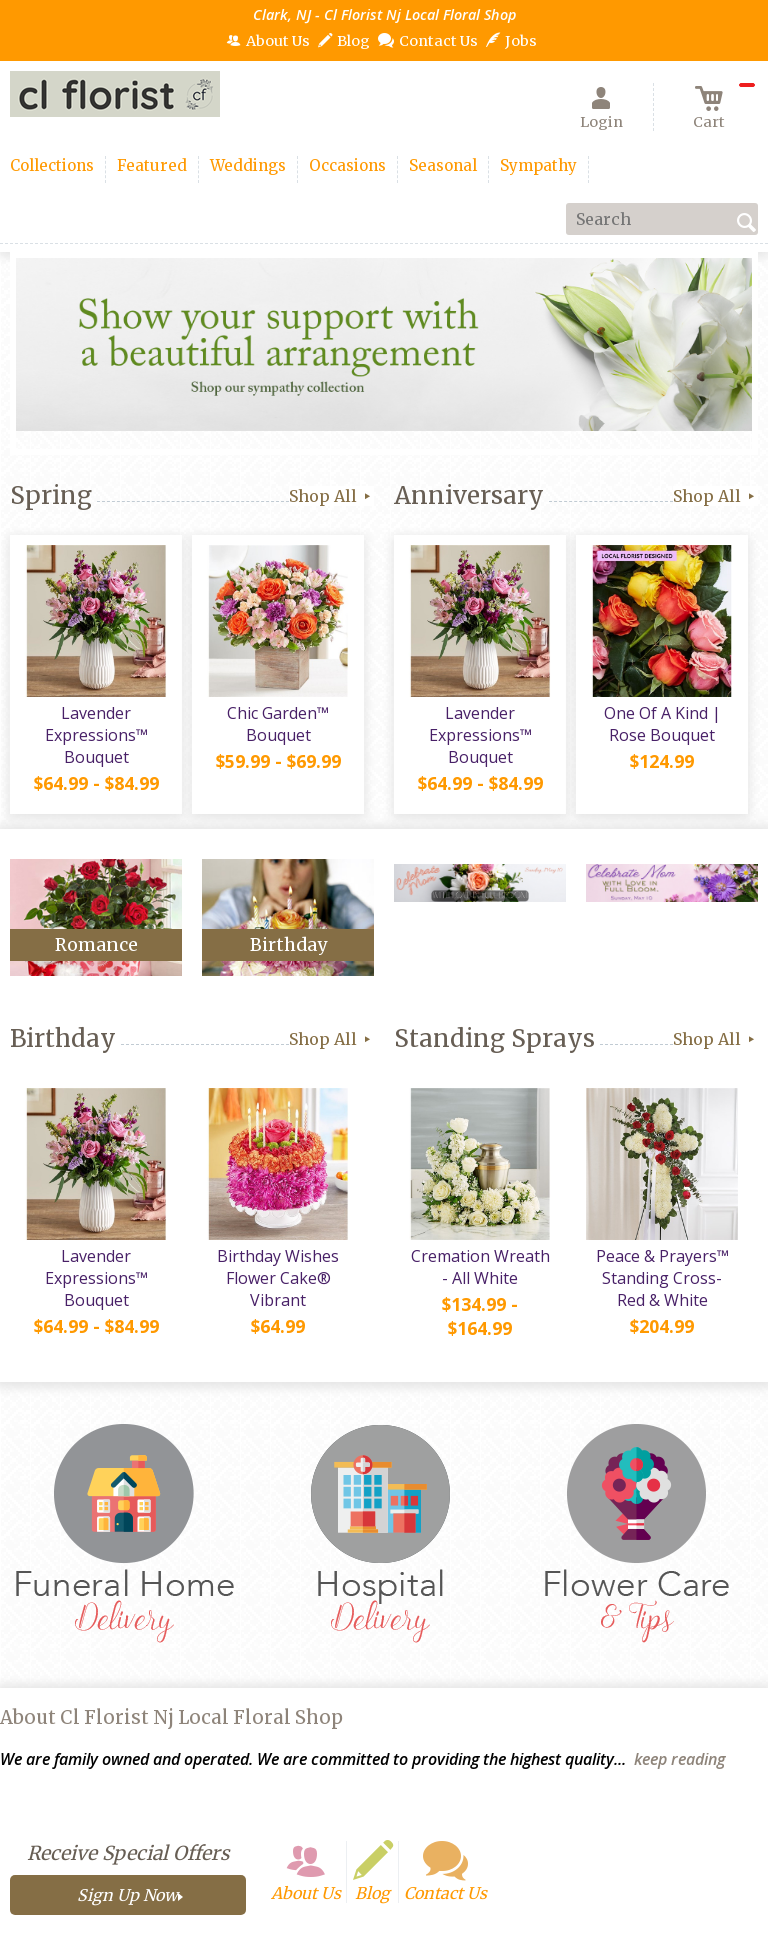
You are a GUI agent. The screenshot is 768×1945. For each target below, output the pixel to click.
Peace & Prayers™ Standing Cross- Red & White (662, 1278)
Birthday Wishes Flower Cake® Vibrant (278, 1278)
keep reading (679, 1759)
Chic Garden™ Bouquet (278, 724)
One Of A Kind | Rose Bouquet (662, 724)
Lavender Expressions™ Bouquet (96, 735)
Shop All (331, 496)
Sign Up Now (127, 1895)
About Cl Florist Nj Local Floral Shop (171, 1717)
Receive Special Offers (128, 1853)
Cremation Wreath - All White (480, 1267)
